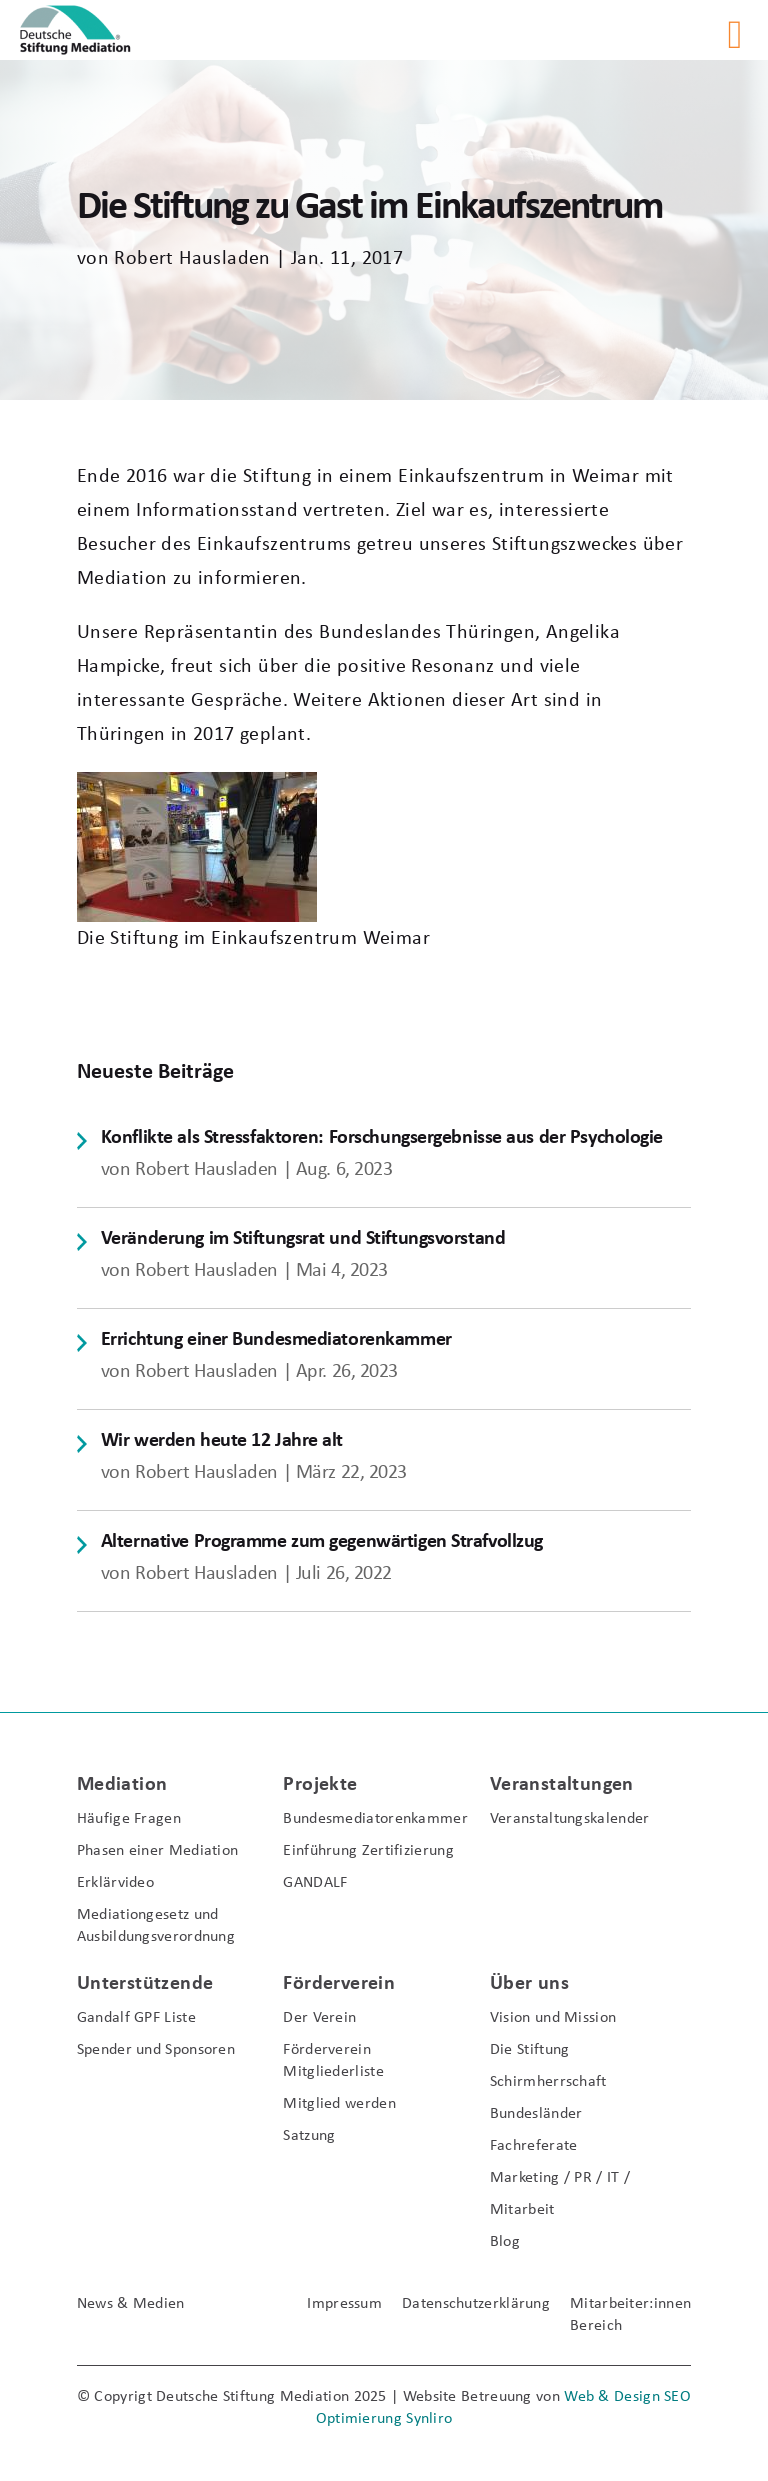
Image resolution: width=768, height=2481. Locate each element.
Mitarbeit (522, 2210)
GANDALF (315, 1883)
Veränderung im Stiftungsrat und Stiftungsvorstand (303, 1239)
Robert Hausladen (192, 259)
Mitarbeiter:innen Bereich (630, 2315)
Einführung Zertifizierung (368, 1851)
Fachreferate (534, 2146)
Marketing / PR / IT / (560, 2178)
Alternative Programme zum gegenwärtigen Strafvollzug (322, 1542)
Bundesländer (536, 2114)
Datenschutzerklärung (476, 2304)
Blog (505, 2242)
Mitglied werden (339, 2104)
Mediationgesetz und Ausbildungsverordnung (156, 1926)
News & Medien (131, 2304)
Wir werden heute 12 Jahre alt (222, 1441)
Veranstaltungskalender (570, 1819)
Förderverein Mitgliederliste (333, 2061)
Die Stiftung (530, 2050)
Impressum (344, 2304)
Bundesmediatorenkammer (369, 1819)
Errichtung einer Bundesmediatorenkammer (276, 1340)
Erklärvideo (115, 1883)
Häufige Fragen (129, 1819)
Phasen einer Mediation (158, 1851)
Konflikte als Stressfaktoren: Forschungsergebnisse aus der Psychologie (382, 1138)
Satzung (309, 2136)
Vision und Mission (553, 2018)
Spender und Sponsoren (156, 2050)
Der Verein (319, 2018)
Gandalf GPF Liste (136, 2018)
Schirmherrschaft (548, 2082)
